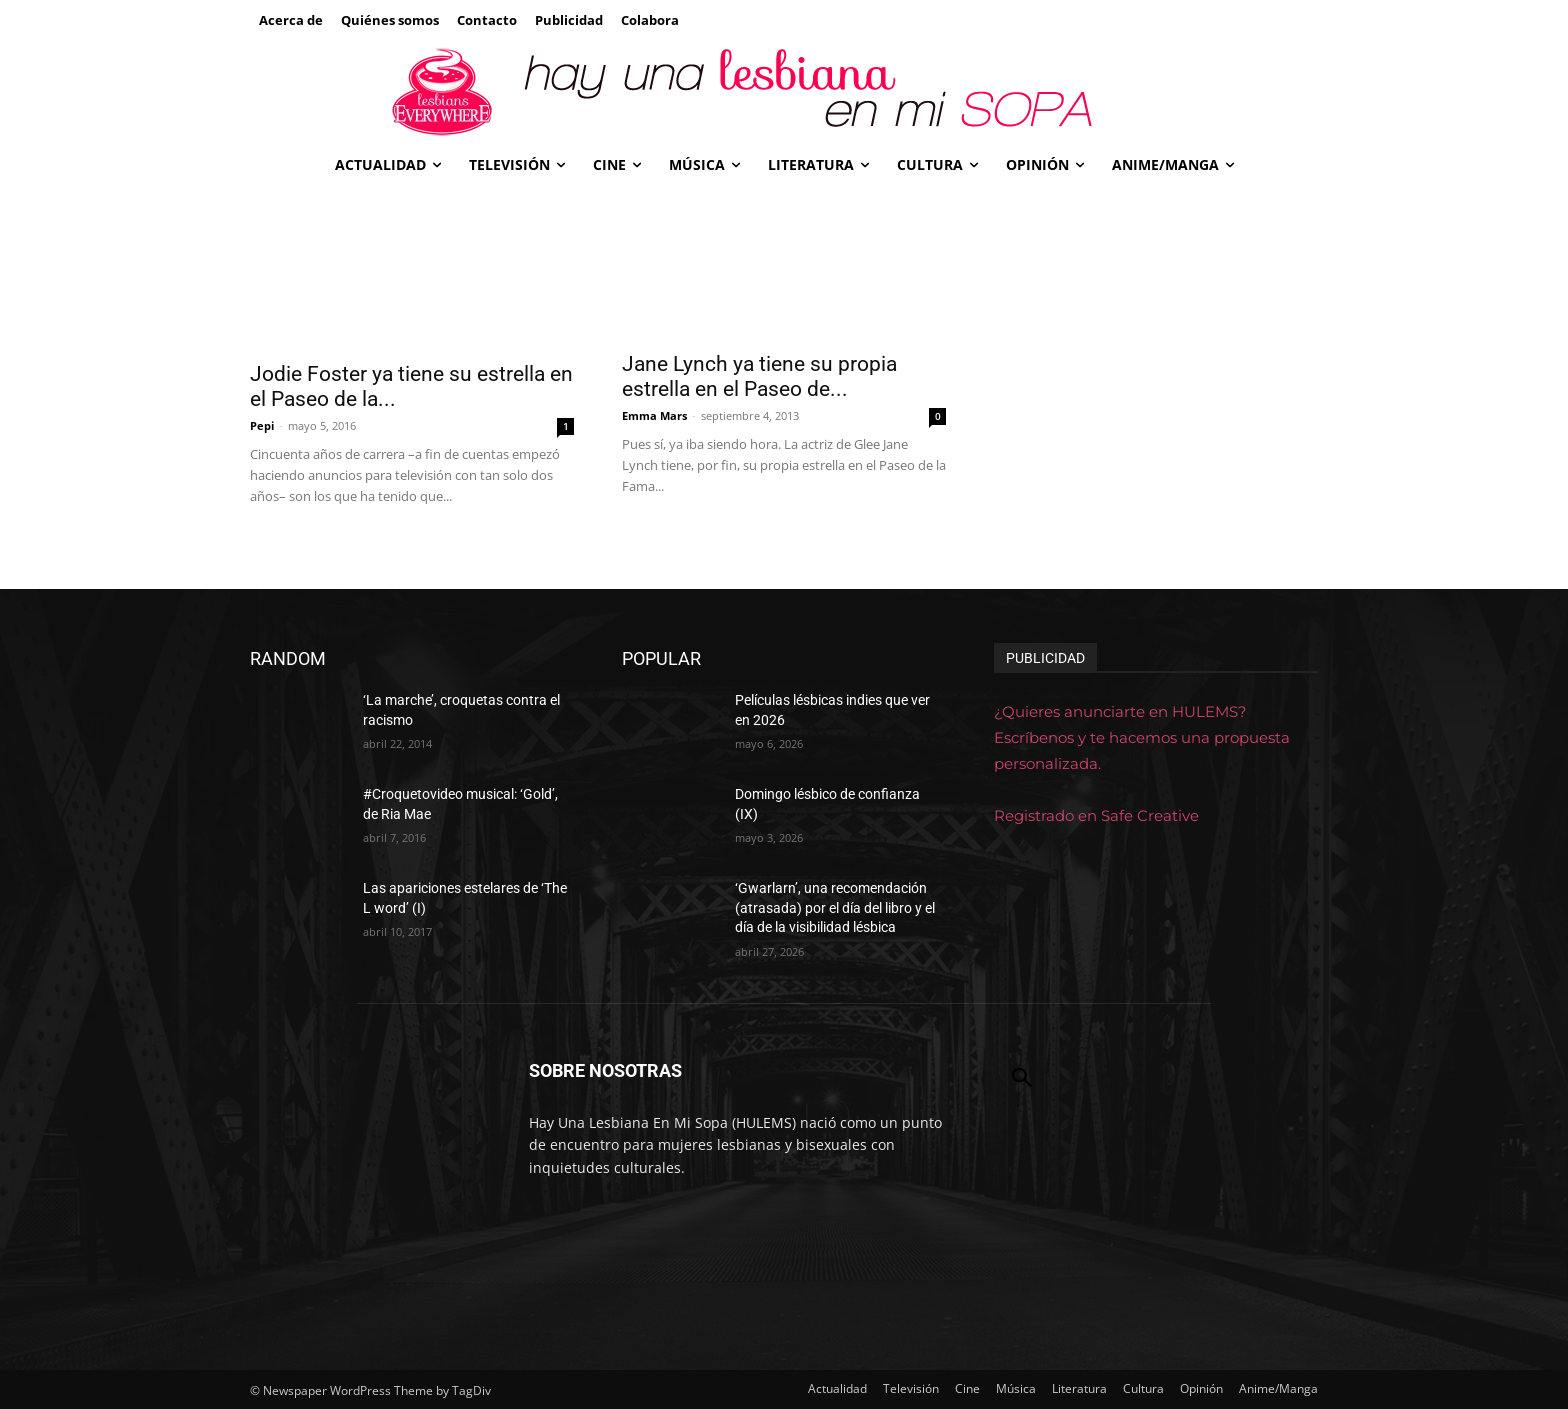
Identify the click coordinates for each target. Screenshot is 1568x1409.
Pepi (262, 425)
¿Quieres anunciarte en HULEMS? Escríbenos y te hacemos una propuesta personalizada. (1142, 737)
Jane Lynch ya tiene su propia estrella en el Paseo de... (759, 376)
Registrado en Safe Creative (1096, 815)
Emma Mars (654, 415)
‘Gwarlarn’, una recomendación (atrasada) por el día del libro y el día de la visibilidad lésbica (835, 907)
